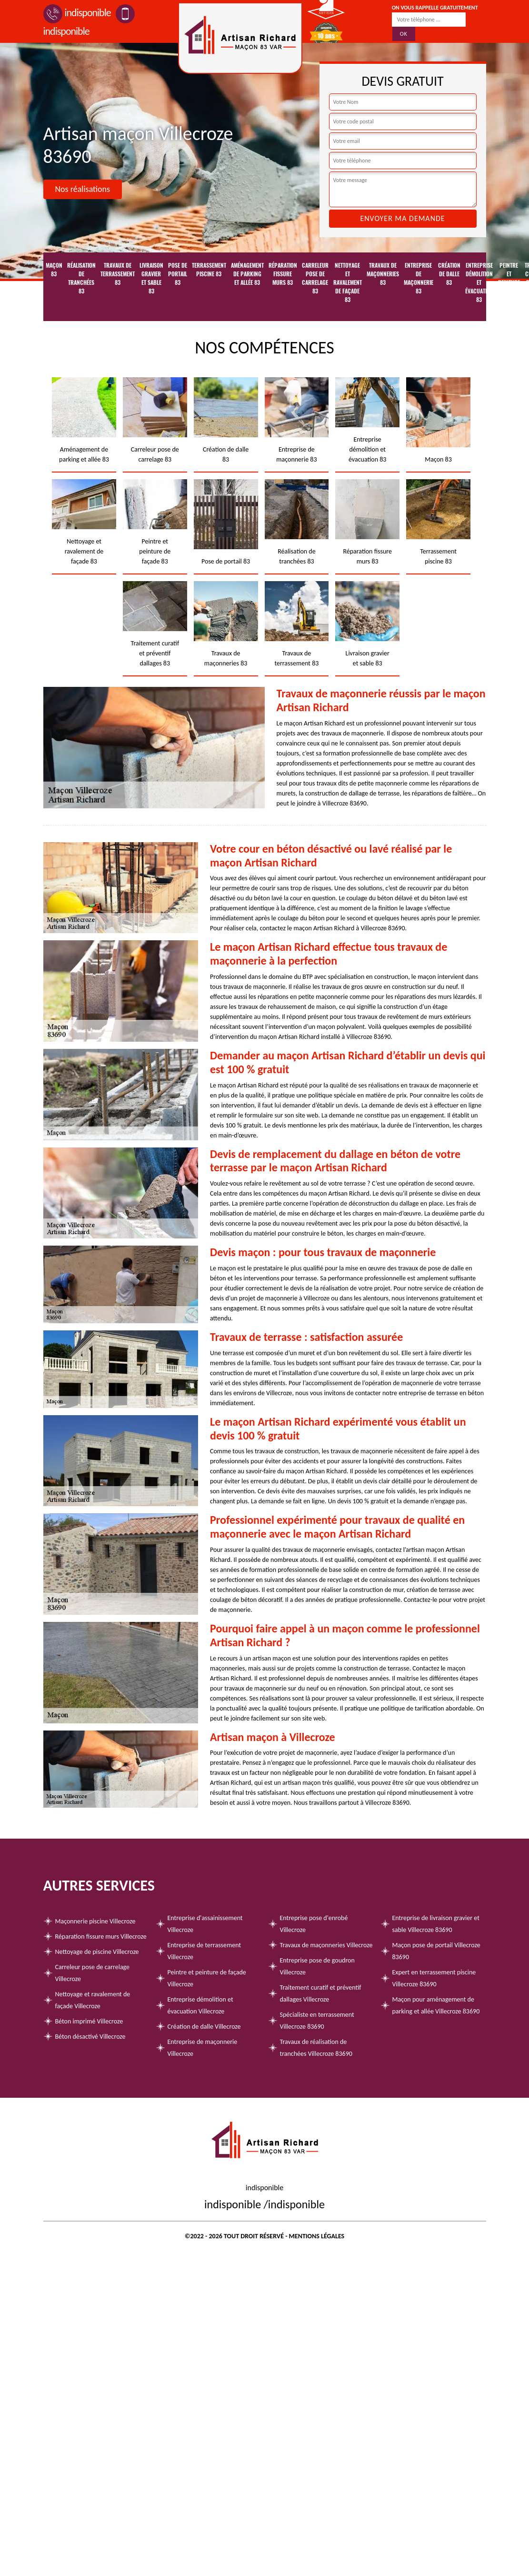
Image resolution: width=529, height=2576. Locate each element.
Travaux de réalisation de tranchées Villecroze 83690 (316, 2048)
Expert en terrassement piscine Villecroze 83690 (434, 1978)
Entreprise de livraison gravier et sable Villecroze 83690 (435, 1924)
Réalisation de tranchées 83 (81, 278)
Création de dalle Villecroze (204, 2027)
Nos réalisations (82, 189)
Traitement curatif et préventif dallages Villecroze (320, 1993)
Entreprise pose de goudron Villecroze (317, 1966)
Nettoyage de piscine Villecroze (97, 1952)
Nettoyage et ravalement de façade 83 (347, 282)
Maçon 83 (54, 270)
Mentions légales (317, 2236)
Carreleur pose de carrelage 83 (315, 278)
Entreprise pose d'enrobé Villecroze (314, 1924)
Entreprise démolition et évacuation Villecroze (200, 2005)
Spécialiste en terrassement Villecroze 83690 (317, 2021)
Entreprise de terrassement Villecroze (204, 1951)
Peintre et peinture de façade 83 (509, 287)
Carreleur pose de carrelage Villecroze (92, 1973)
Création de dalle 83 (449, 274)
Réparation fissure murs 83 (283, 274)
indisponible (77, 12)
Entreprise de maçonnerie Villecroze (203, 2048)
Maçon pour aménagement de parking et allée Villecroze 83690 (436, 2005)
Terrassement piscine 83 (209, 270)
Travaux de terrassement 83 (117, 274)
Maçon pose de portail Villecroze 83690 (436, 1951)
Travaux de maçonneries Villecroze (326, 1945)
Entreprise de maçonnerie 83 (418, 278)
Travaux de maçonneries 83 (383, 274)
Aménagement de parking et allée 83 (247, 274)
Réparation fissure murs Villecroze (101, 1936)
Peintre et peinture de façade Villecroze (207, 1978)
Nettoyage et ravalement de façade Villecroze (92, 2000)
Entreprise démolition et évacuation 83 (479, 282)
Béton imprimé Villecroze (89, 2021)
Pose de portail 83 (177, 274)
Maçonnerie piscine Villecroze (95, 1921)
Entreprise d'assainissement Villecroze (205, 1924)
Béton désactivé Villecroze (90, 2037)
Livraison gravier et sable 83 (151, 278)
